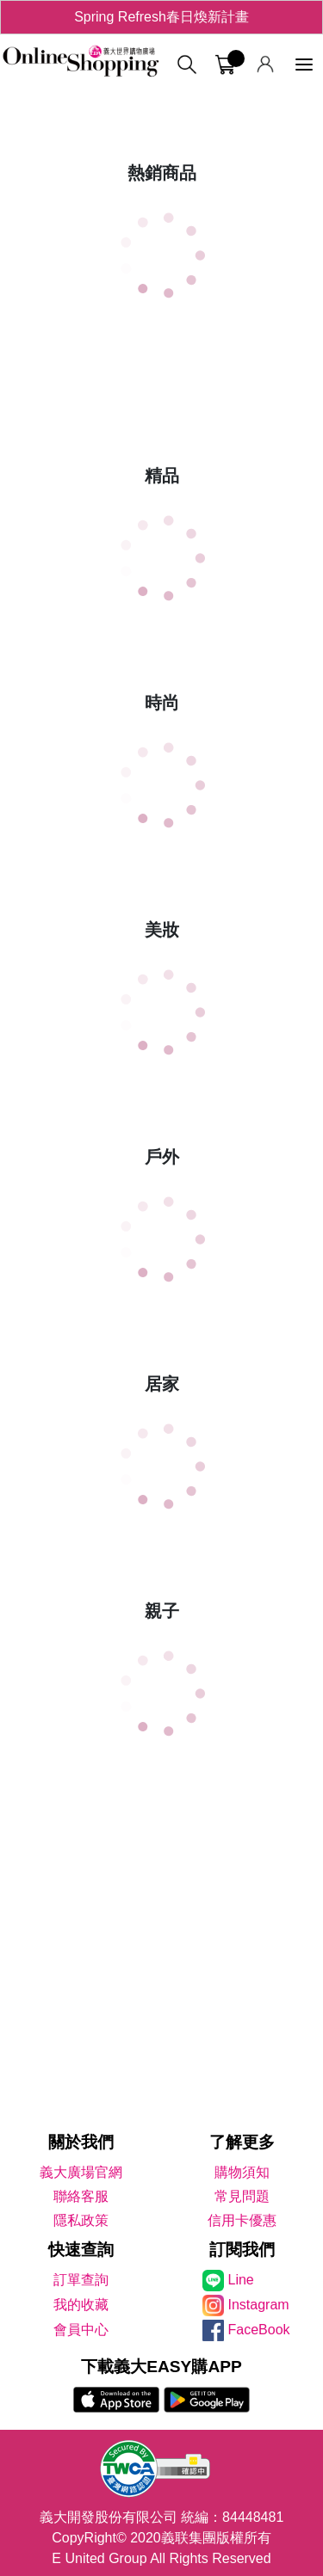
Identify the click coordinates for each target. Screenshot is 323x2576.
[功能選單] (304, 65)
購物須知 (242, 2172)
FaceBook (259, 2329)
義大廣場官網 (81, 2172)
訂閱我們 (242, 2250)
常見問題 (242, 2196)
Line (241, 2279)
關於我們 (81, 2142)
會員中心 (81, 2329)
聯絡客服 (81, 2196)
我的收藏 (81, 2304)
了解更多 (242, 2142)
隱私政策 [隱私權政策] (81, 2220)
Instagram (258, 2304)
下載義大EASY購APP (161, 2367)
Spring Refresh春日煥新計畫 (161, 16)
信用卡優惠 (242, 2220)
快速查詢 (81, 2250)
